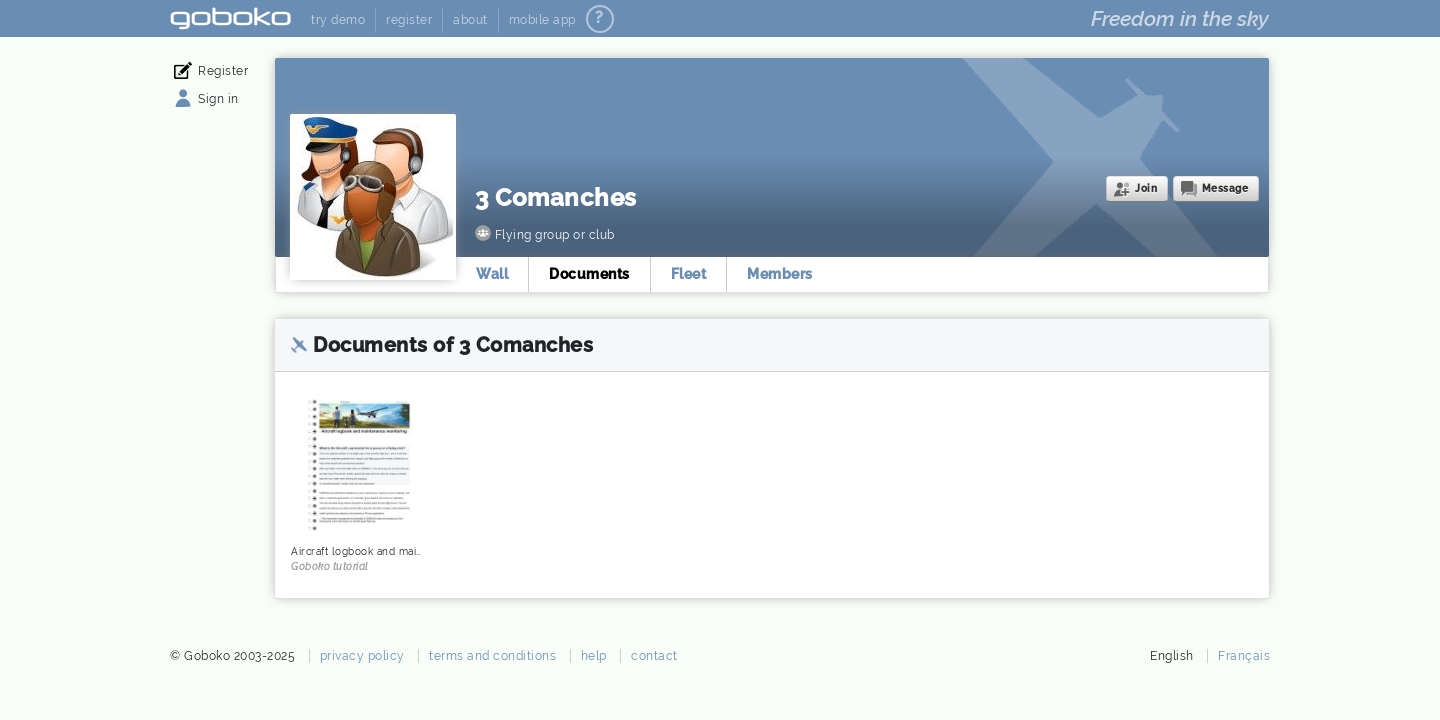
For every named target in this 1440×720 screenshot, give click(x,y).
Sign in (218, 99)
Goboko (230, 18)
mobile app (542, 20)
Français (1244, 656)
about (470, 20)
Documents (589, 274)
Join (1146, 188)
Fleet (689, 274)
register (409, 20)
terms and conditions (492, 656)
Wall (492, 274)
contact (654, 656)
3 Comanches (556, 197)
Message (1225, 188)
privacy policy (362, 656)
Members (780, 274)
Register (223, 71)
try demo (338, 20)
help (594, 656)
